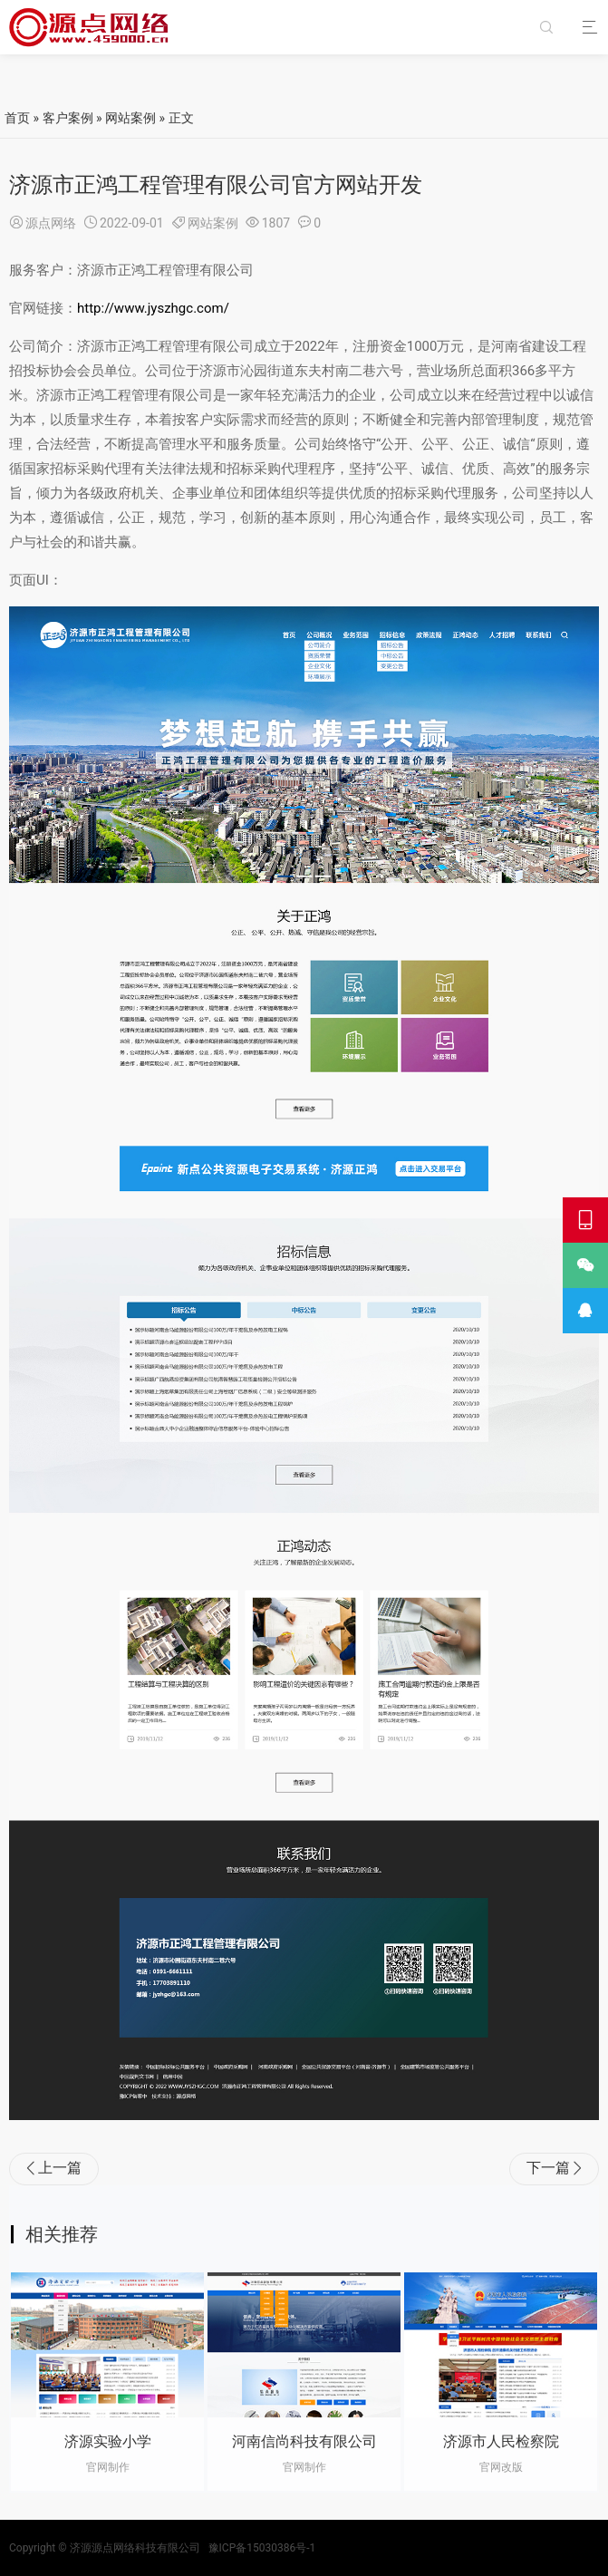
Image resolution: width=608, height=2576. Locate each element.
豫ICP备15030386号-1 (262, 2548)
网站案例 (130, 118)
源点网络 (50, 223)
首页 (17, 118)
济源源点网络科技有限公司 (135, 2548)
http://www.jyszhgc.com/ (153, 308)
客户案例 (68, 118)
